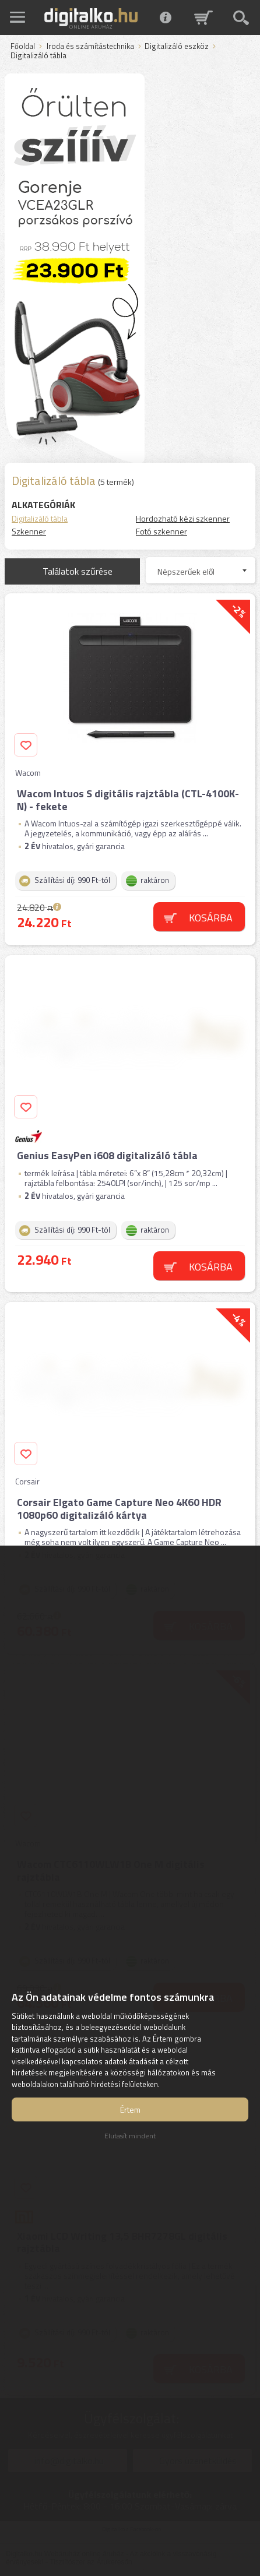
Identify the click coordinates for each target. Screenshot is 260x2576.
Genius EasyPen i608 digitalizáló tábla (107, 1155)
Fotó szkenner (161, 531)
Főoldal (22, 46)
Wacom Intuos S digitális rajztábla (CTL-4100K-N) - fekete (128, 800)
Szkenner (29, 531)
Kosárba (211, 917)
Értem (130, 2109)
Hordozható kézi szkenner (183, 518)
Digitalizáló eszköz (177, 46)
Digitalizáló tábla (40, 518)
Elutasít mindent (130, 2135)
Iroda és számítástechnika (90, 46)
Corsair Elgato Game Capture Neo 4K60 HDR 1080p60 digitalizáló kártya (119, 1508)
